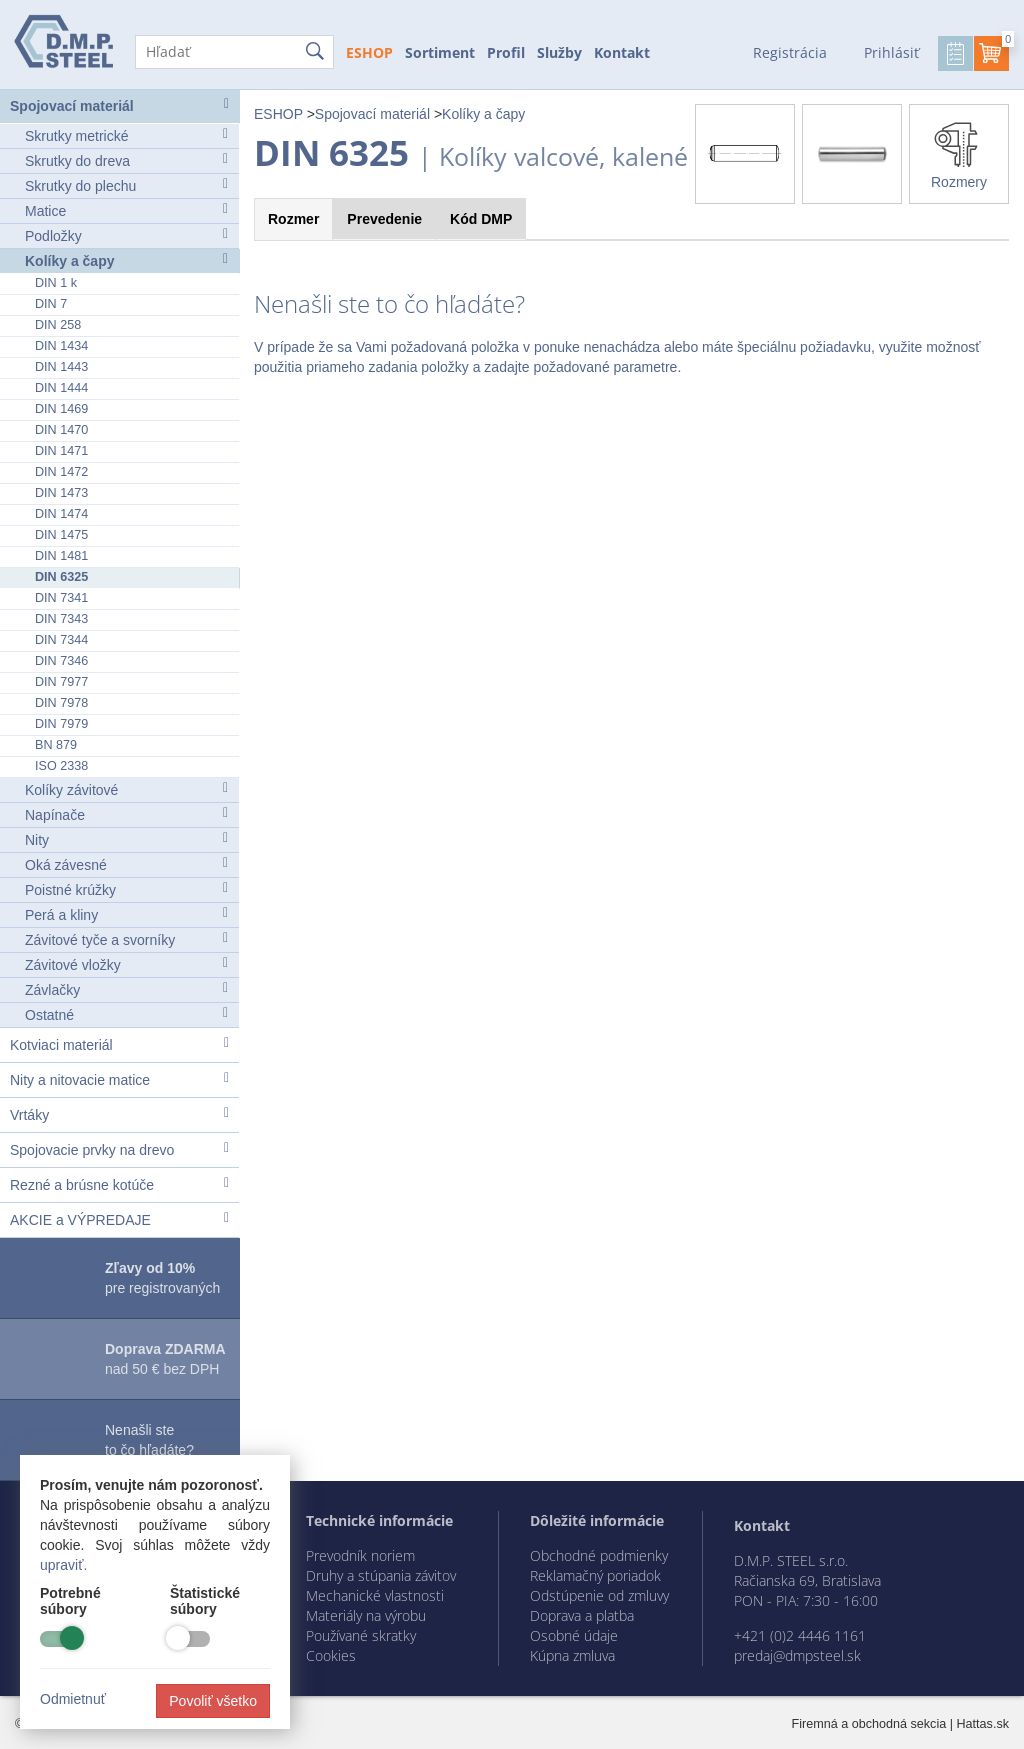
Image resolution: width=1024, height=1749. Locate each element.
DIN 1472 (61, 472)
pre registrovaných (162, 1278)
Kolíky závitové (126, 789)
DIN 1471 (61, 451)
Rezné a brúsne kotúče (119, 1184)
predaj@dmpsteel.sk (797, 1655)
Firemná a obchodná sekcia (869, 1724)
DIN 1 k (56, 283)
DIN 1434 (61, 346)
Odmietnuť (73, 1699)
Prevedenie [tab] (384, 219)
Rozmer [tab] (293, 219)
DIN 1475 (61, 535)
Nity (126, 839)
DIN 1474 (61, 514)
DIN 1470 (61, 430)
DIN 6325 (61, 577)
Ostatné (126, 1014)
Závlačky (126, 989)
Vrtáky (119, 1114)
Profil (506, 52)
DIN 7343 (61, 619)
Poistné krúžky (126, 889)
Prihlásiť (891, 52)
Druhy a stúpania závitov (381, 1575)
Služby (559, 52)
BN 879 (56, 745)
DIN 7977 (61, 682)
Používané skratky (361, 1635)
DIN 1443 (61, 367)
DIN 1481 (61, 556)
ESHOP (369, 52)
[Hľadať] (234, 52)
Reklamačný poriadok (595, 1575)
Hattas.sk (983, 1724)
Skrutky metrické (126, 135)
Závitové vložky (126, 964)
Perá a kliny (126, 914)
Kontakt (622, 52)
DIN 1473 (61, 493)
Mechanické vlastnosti (375, 1595)
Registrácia (790, 52)
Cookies (331, 1655)
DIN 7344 (61, 640)
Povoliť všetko (213, 1701)
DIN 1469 (61, 409)
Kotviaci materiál (119, 1044)
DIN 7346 (61, 661)
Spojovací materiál (119, 105)
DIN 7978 (61, 703)
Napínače (126, 814)
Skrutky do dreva (126, 160)
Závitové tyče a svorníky (126, 939)
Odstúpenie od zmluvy (599, 1595)
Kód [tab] (481, 219)
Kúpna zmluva (572, 1655)
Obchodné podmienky (599, 1555)
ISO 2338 (61, 766)
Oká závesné (126, 864)
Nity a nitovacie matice (119, 1079)
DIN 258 (58, 325)
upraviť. (63, 1565)
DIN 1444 (61, 388)
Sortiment (440, 52)
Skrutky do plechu (126, 185)
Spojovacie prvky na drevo (119, 1149)
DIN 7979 (61, 724)
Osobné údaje (574, 1635)
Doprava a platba (582, 1615)
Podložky (126, 235)
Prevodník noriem (360, 1555)
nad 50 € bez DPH (165, 1359)
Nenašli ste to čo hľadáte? (149, 1440)
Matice (126, 210)
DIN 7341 (61, 598)
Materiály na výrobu (366, 1615)
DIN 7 (51, 304)
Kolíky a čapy (126, 260)
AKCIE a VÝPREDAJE (119, 1219)
